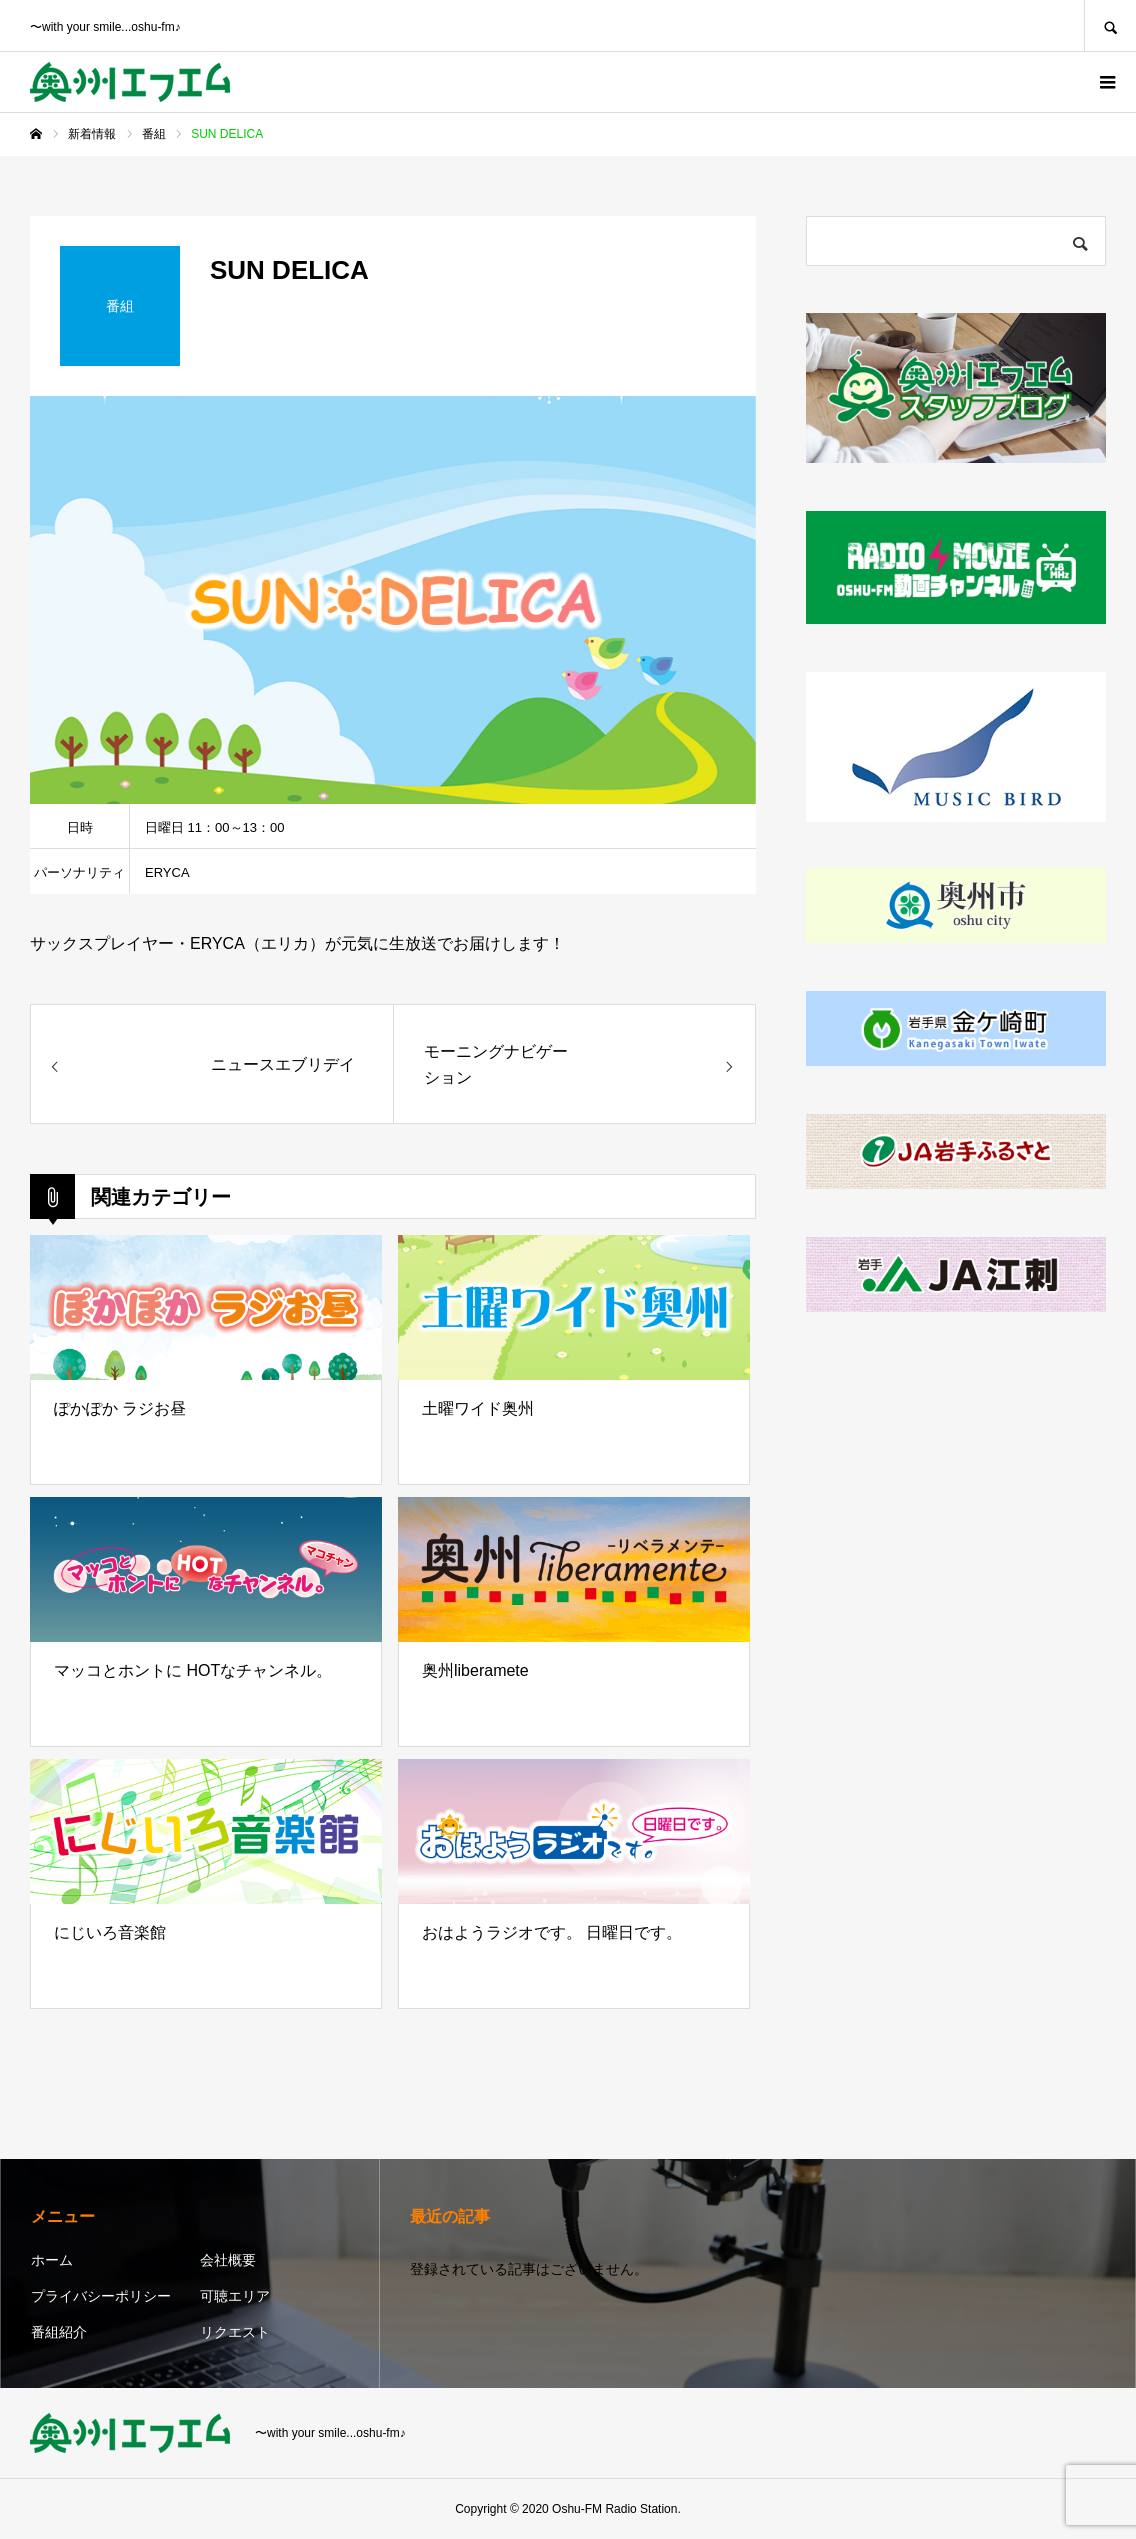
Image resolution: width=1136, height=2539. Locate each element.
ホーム (52, 2260)
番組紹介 (59, 2332)
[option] (393, 600)
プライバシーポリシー (101, 2296)
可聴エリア (235, 2296)
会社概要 (228, 2260)
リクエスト (235, 2332)
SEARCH (1110, 25)
